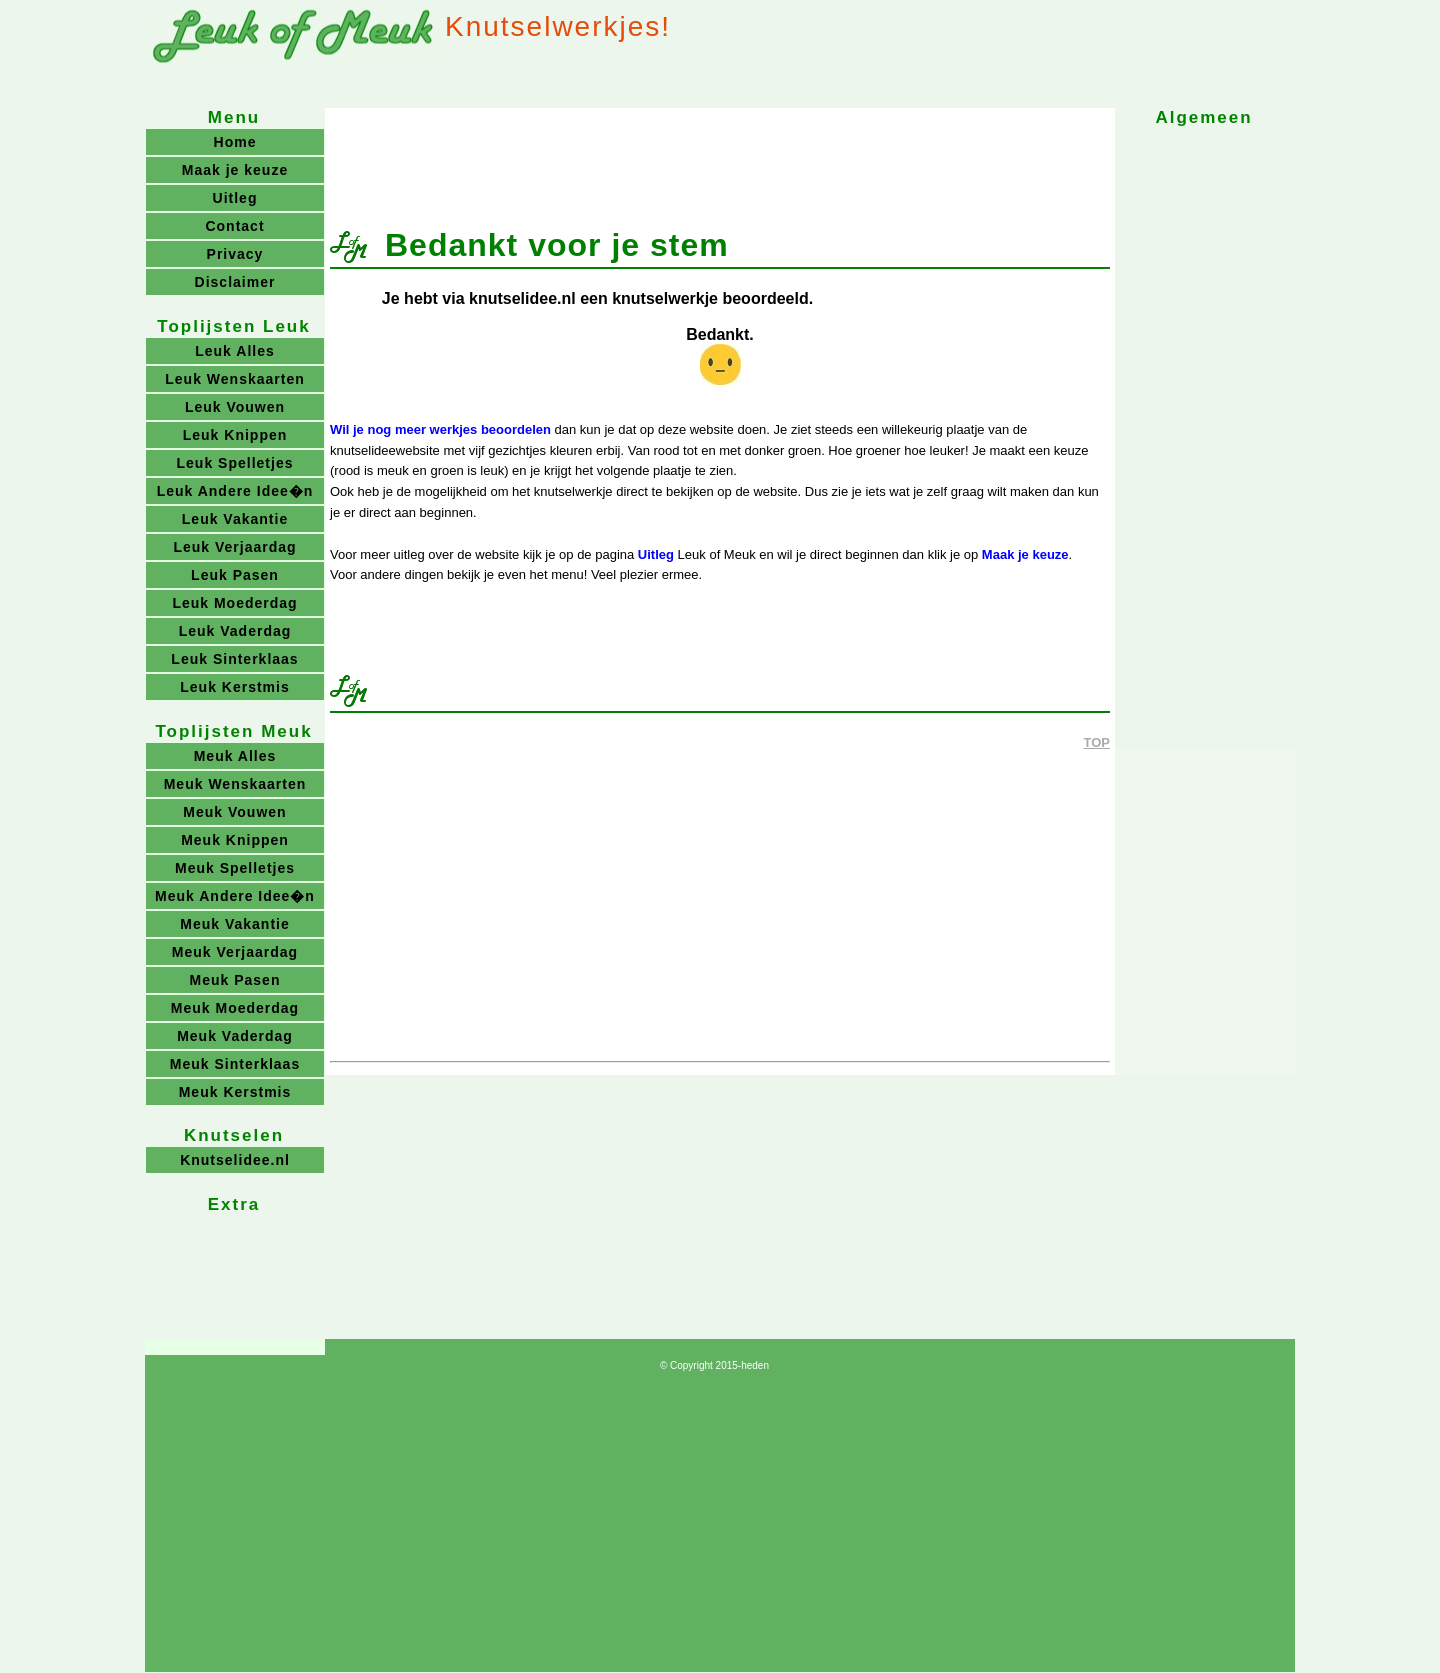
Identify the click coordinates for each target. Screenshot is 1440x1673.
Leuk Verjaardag (234, 547)
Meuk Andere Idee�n (235, 896)
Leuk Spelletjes (235, 463)
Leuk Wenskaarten (234, 379)
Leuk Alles (235, 351)
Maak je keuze (1025, 554)
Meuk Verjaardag (235, 952)
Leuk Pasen (235, 575)
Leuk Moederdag (234, 603)
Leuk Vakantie (235, 519)
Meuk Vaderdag (235, 1036)
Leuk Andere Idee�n (235, 491)
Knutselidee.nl (235, 1160)
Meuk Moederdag (235, 1008)
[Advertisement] (720, 158)
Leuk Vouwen (235, 407)
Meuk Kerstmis (235, 1092)
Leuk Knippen (235, 435)
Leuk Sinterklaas (234, 659)
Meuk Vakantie (235, 924)
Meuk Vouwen (234, 812)
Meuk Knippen (235, 840)
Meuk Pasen (235, 980)
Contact (234, 226)
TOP (1097, 742)
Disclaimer (235, 282)
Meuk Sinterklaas (235, 1064)
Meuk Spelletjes (235, 868)
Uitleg (656, 554)
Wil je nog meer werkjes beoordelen (440, 429)
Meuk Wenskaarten (235, 784)
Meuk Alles (235, 756)
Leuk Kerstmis (234, 687)
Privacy (235, 254)
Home (235, 142)
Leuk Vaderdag (235, 631)
